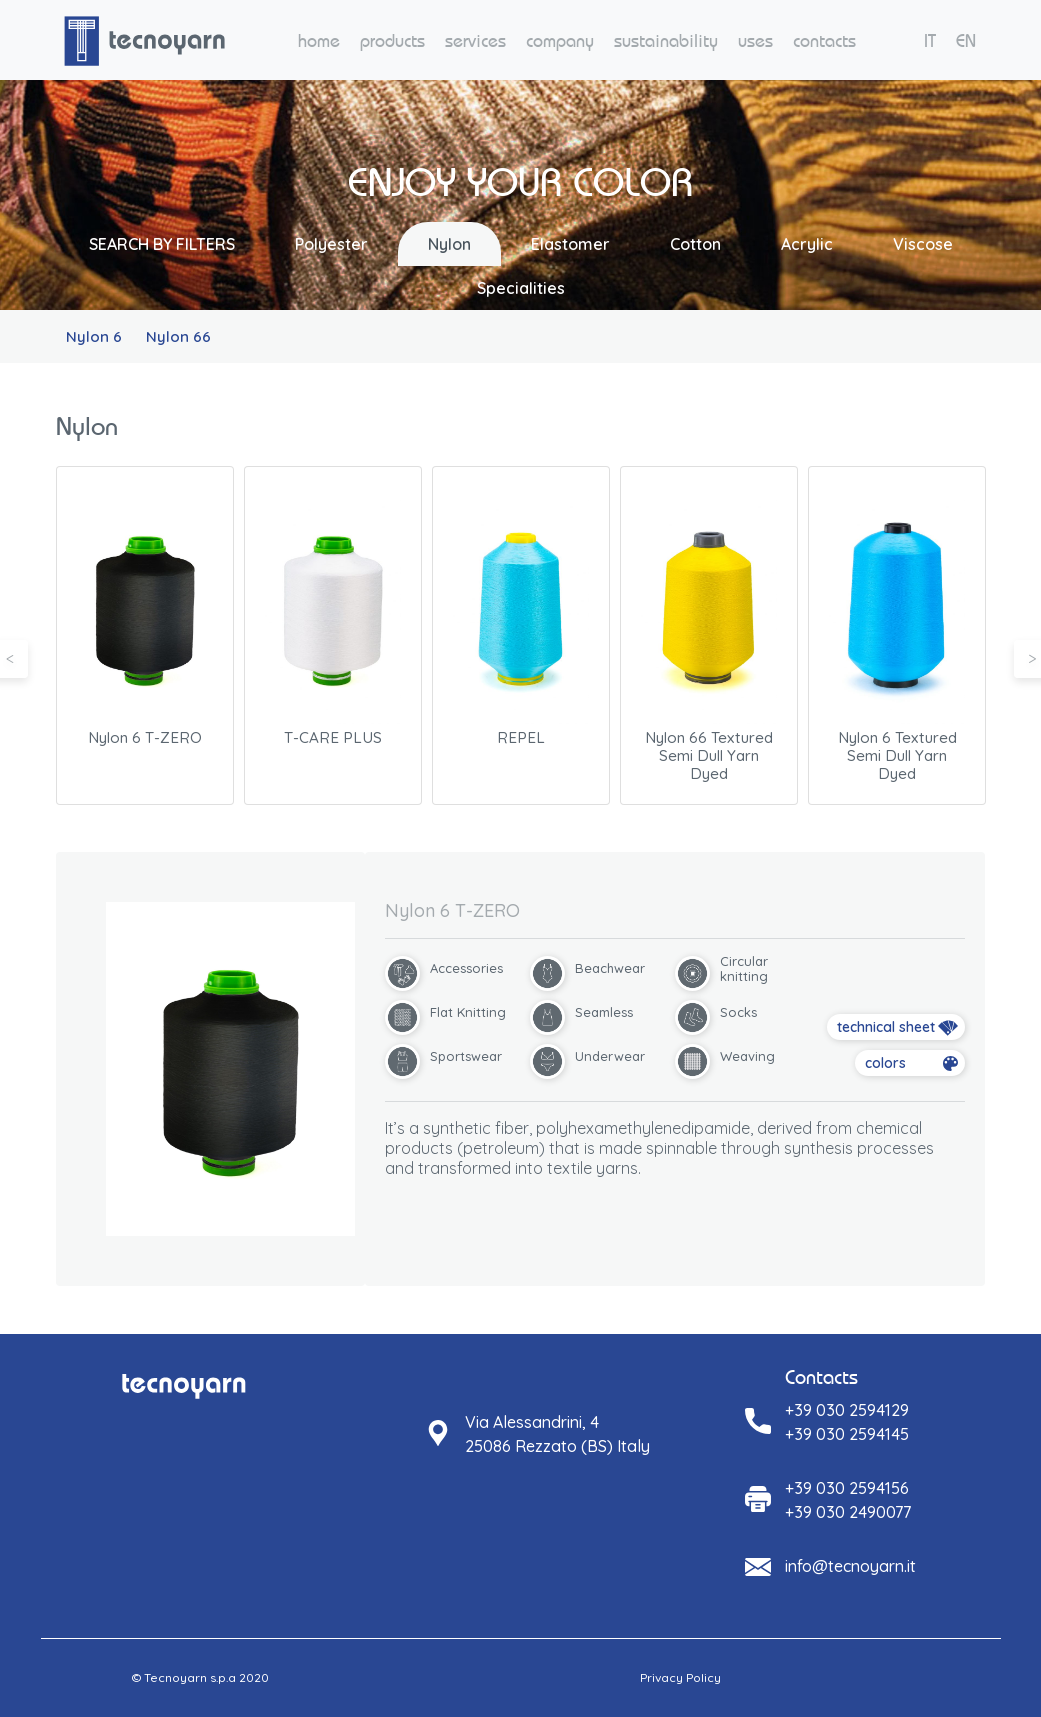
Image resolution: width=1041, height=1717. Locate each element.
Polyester (331, 244)
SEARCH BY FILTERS (162, 244)
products (392, 40)
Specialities (521, 288)
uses (755, 40)
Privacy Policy (680, 1677)
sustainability (666, 40)
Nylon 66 (178, 336)
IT (930, 40)
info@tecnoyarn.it (850, 1566)
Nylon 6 (94, 336)
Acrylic (807, 244)
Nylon (449, 244)
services (475, 40)
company (560, 40)
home (319, 40)
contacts (824, 40)
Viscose (923, 244)
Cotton (695, 244)
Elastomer (570, 244)
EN (966, 40)
